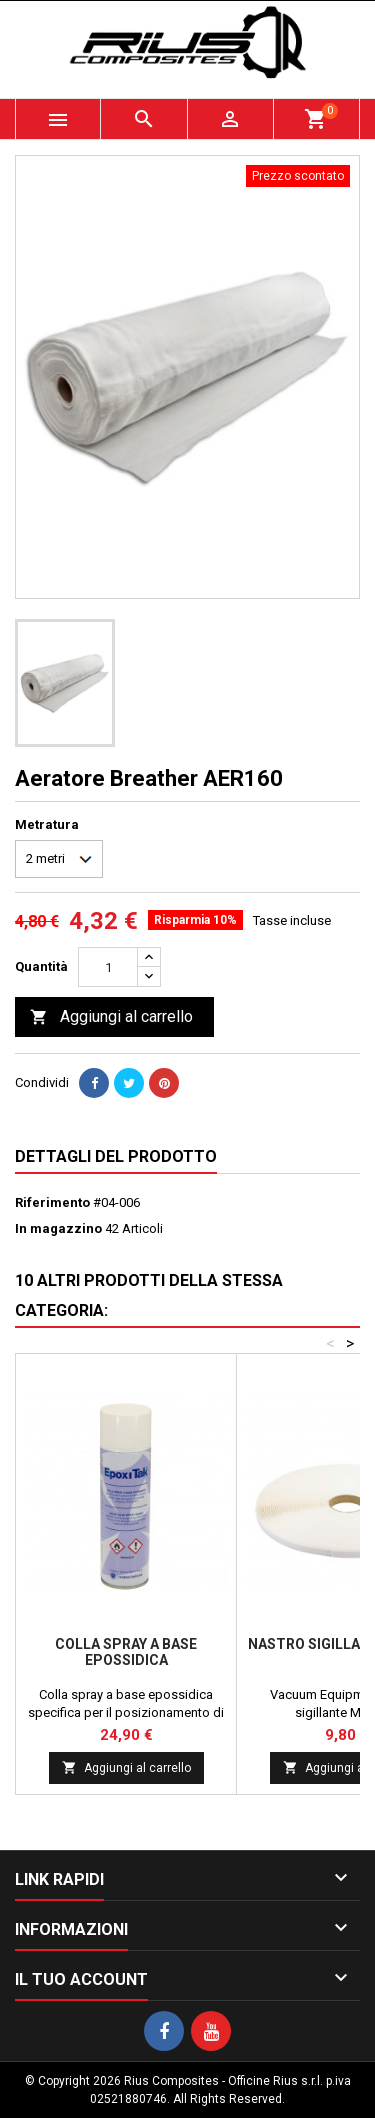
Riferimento (52, 1202)
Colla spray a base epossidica (126, 1652)
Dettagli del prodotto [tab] (116, 1156)
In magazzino (58, 1228)
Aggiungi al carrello (111, 1017)
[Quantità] (108, 967)
